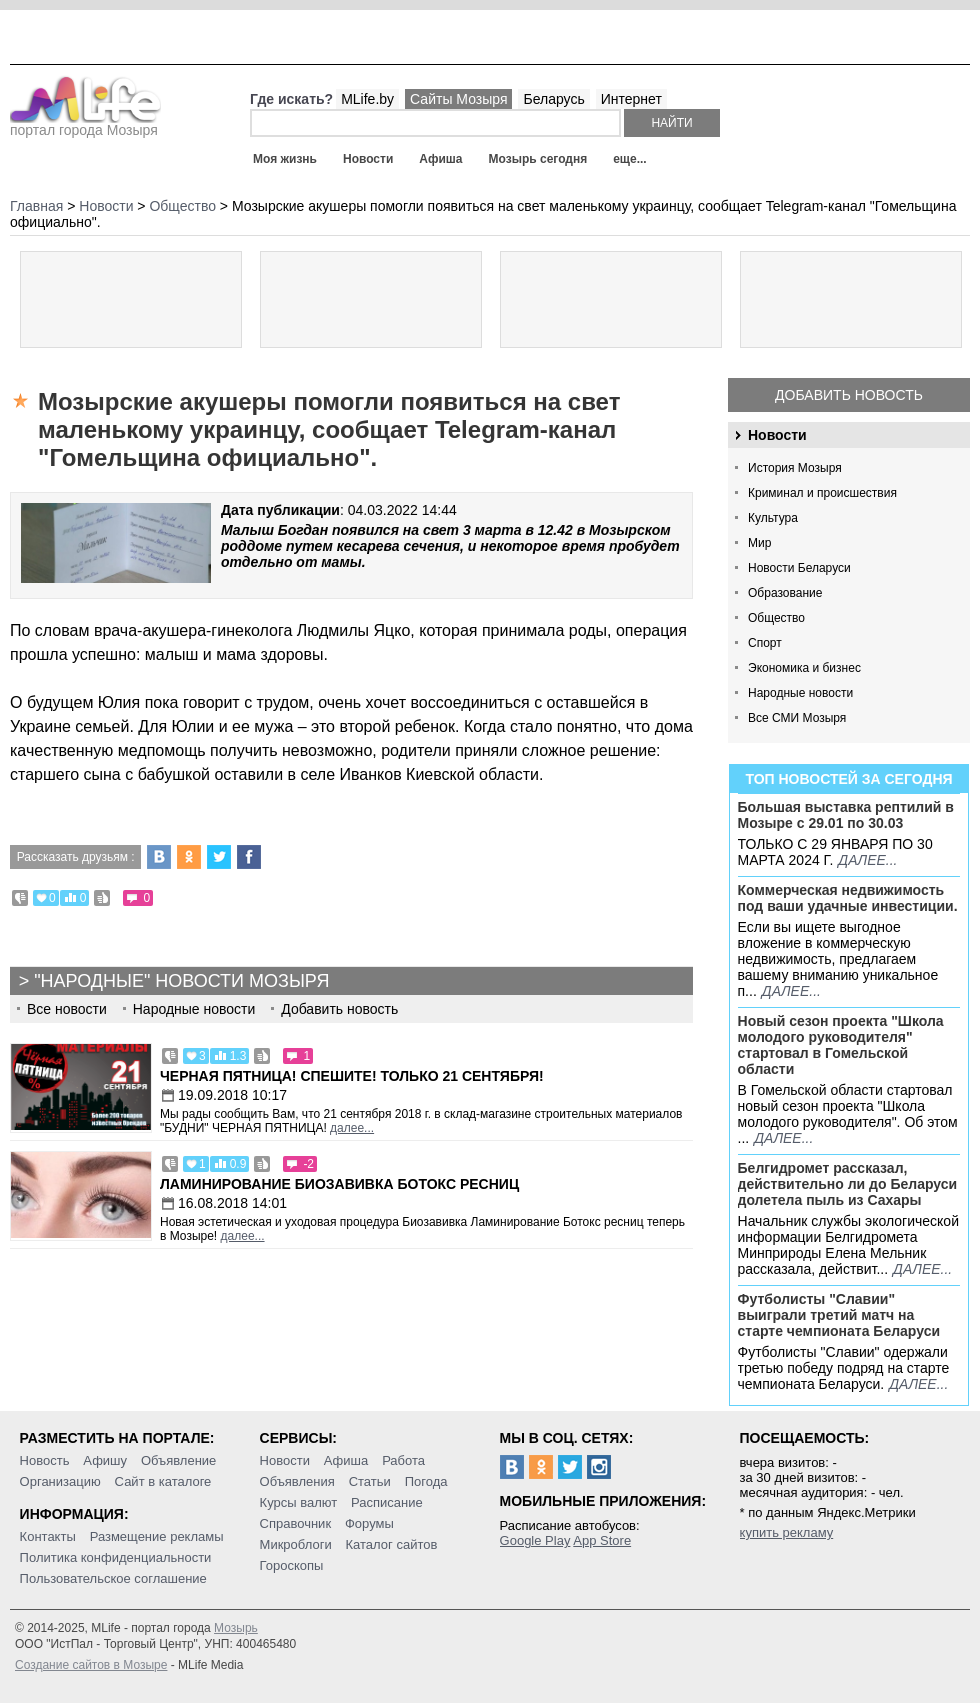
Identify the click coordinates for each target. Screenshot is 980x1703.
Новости (368, 159)
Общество (776, 618)
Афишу (105, 1460)
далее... (867, 860)
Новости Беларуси (799, 568)
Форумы (369, 1523)
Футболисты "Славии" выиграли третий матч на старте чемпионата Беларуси (839, 1315)
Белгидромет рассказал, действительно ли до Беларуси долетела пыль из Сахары (848, 1184)
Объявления (297, 1481)
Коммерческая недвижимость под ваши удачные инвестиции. (848, 898)
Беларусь (553, 99)
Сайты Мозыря (458, 99)
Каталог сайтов (392, 1544)
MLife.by (367, 99)
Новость (45, 1460)
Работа (403, 1460)
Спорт (765, 643)
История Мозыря (795, 468)
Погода (426, 1481)
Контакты (48, 1536)
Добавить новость (849, 395)
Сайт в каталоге (163, 1481)
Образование (785, 593)
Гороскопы (292, 1565)
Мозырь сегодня (538, 159)
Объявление (178, 1460)
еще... (629, 159)
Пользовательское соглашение (113, 1578)
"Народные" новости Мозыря (181, 981)
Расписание (387, 1502)
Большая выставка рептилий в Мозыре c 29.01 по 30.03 (846, 815)
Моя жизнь (285, 159)
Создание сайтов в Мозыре (91, 1665)
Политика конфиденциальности (116, 1557)
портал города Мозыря (85, 124)
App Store (602, 1540)
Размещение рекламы (157, 1536)
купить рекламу (787, 1532)
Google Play (535, 1540)
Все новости (67, 1009)
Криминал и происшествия (822, 493)
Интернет (631, 99)
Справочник (296, 1523)
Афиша (440, 159)
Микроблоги (296, 1544)
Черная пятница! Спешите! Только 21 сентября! (352, 1076)
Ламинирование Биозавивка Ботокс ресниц (339, 1184)
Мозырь (236, 1628)
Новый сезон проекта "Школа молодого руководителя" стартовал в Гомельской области (841, 1045)
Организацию (60, 1481)
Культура (773, 518)
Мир (759, 543)
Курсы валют (299, 1502)
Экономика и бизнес (804, 668)
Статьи (370, 1481)
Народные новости (800, 693)
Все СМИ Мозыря (797, 718)
